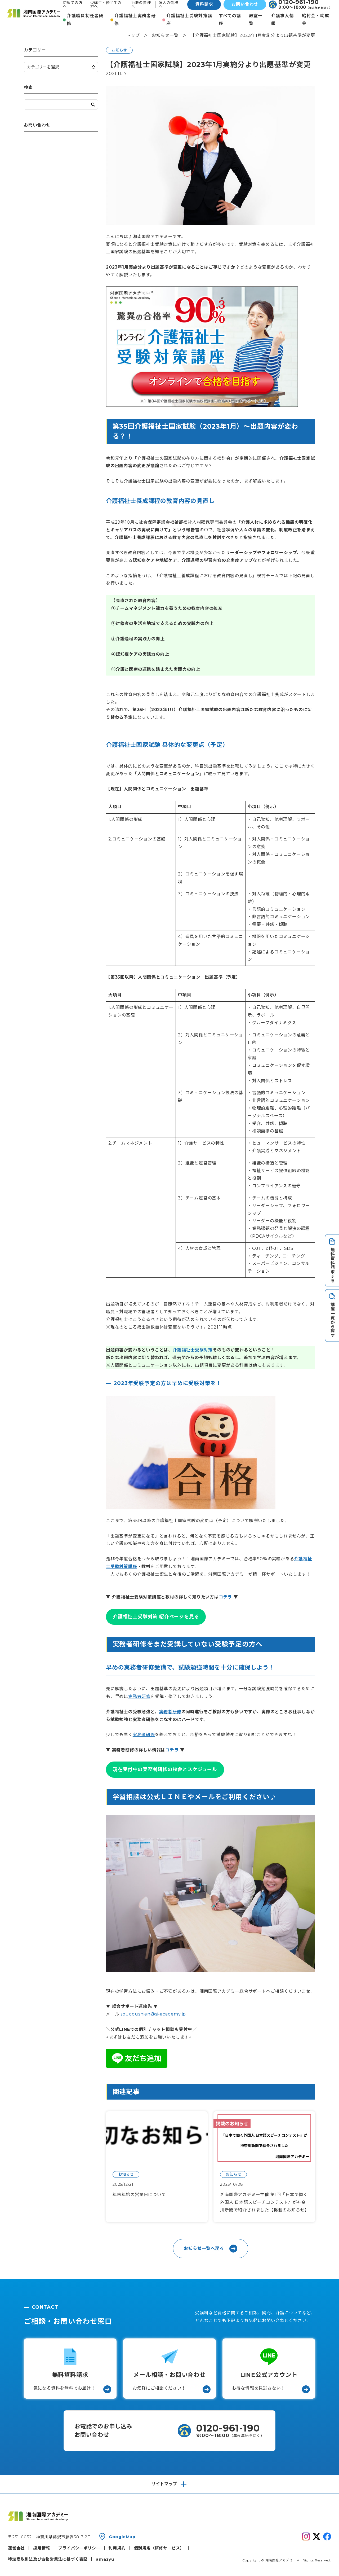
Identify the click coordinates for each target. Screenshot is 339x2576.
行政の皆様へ (141, 4)
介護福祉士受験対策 (193, 1349)
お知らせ (119, 50)
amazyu (105, 2559)
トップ (133, 35)
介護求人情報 (282, 19)
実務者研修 (139, 1696)
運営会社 (16, 2548)
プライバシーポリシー (79, 2548)
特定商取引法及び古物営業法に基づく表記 (47, 2559)
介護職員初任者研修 (85, 19)
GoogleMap (122, 2536)
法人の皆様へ (168, 4)
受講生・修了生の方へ (106, 4)
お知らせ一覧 (165, 35)
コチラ (225, 1597)
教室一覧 (256, 19)
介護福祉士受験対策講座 (189, 19)
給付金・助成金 (315, 19)
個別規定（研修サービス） (159, 2548)
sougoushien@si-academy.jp (153, 2014)
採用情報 (41, 2548)
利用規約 (117, 2548)
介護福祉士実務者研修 (135, 19)
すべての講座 (230, 19)
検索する (93, 105)
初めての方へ (72, 4)
